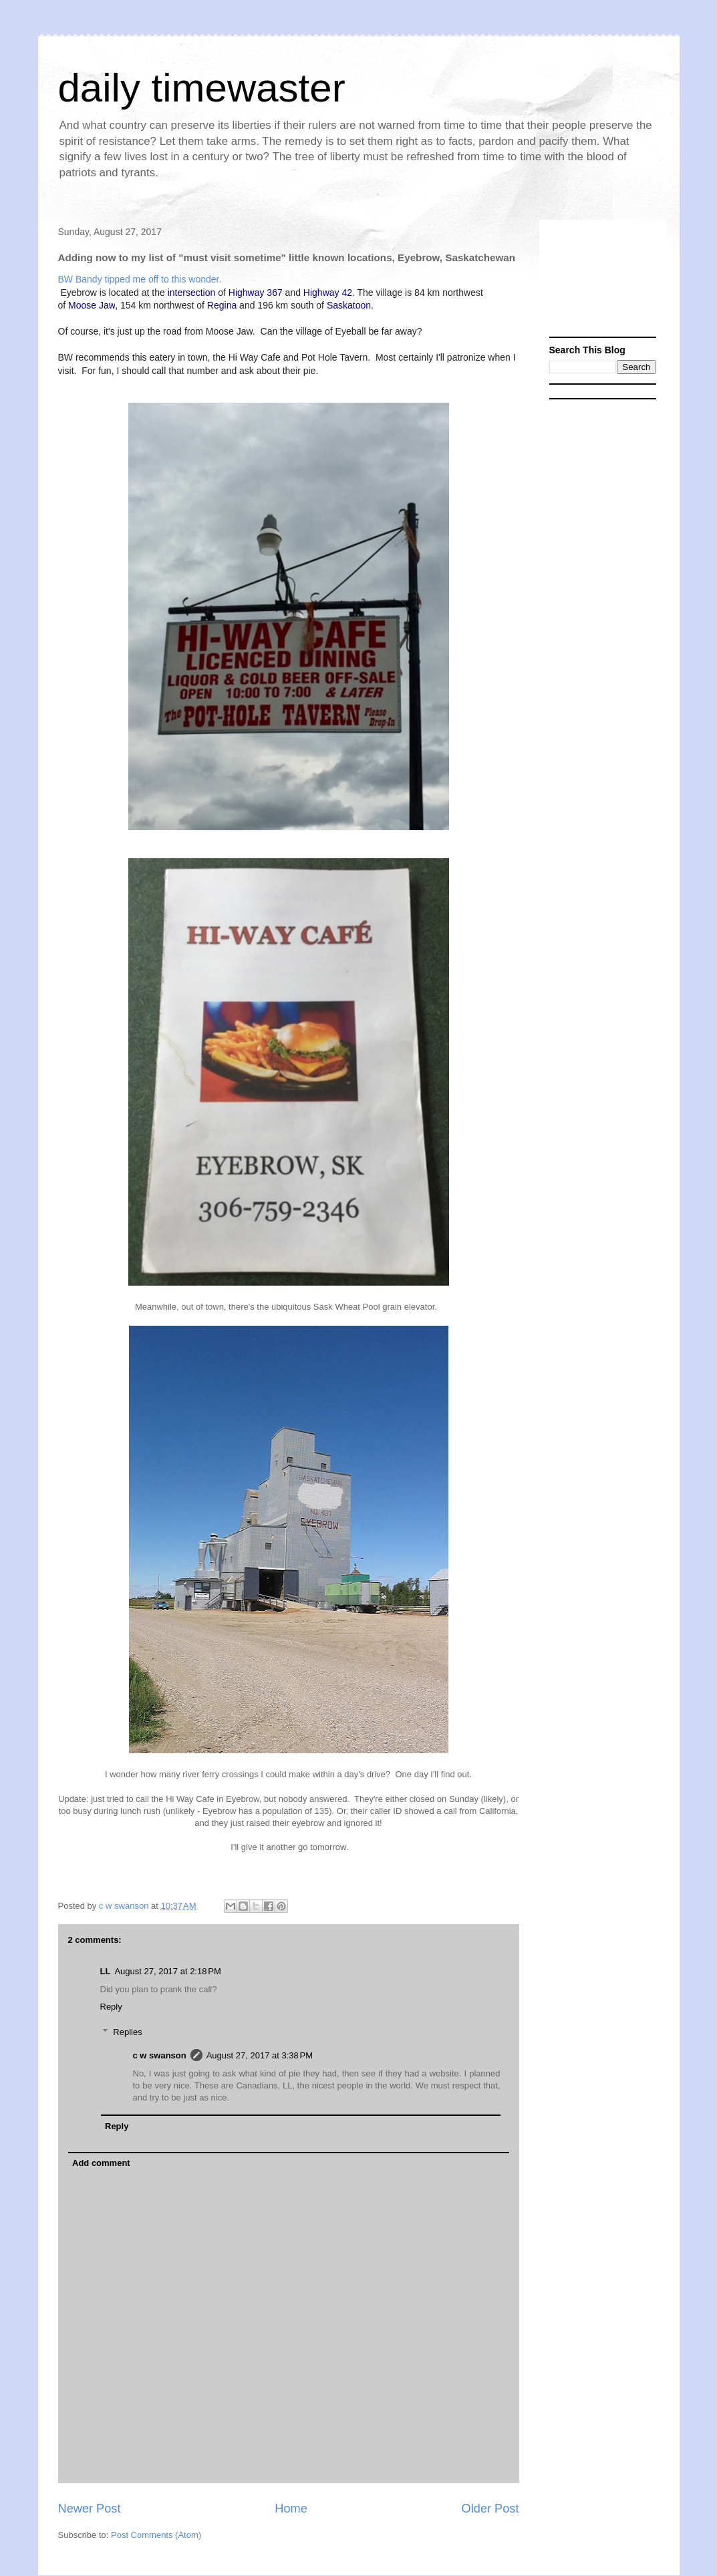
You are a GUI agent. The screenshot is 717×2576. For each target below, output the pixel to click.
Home (291, 2508)
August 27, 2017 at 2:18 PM (167, 1971)
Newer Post (89, 2508)
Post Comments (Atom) (156, 2535)
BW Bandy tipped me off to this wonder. (140, 279)
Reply (111, 2007)
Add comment (101, 2163)
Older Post (490, 2508)
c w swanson (159, 2055)
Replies (127, 2032)
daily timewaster (201, 87)
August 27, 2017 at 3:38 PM (259, 2055)
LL (105, 1971)
